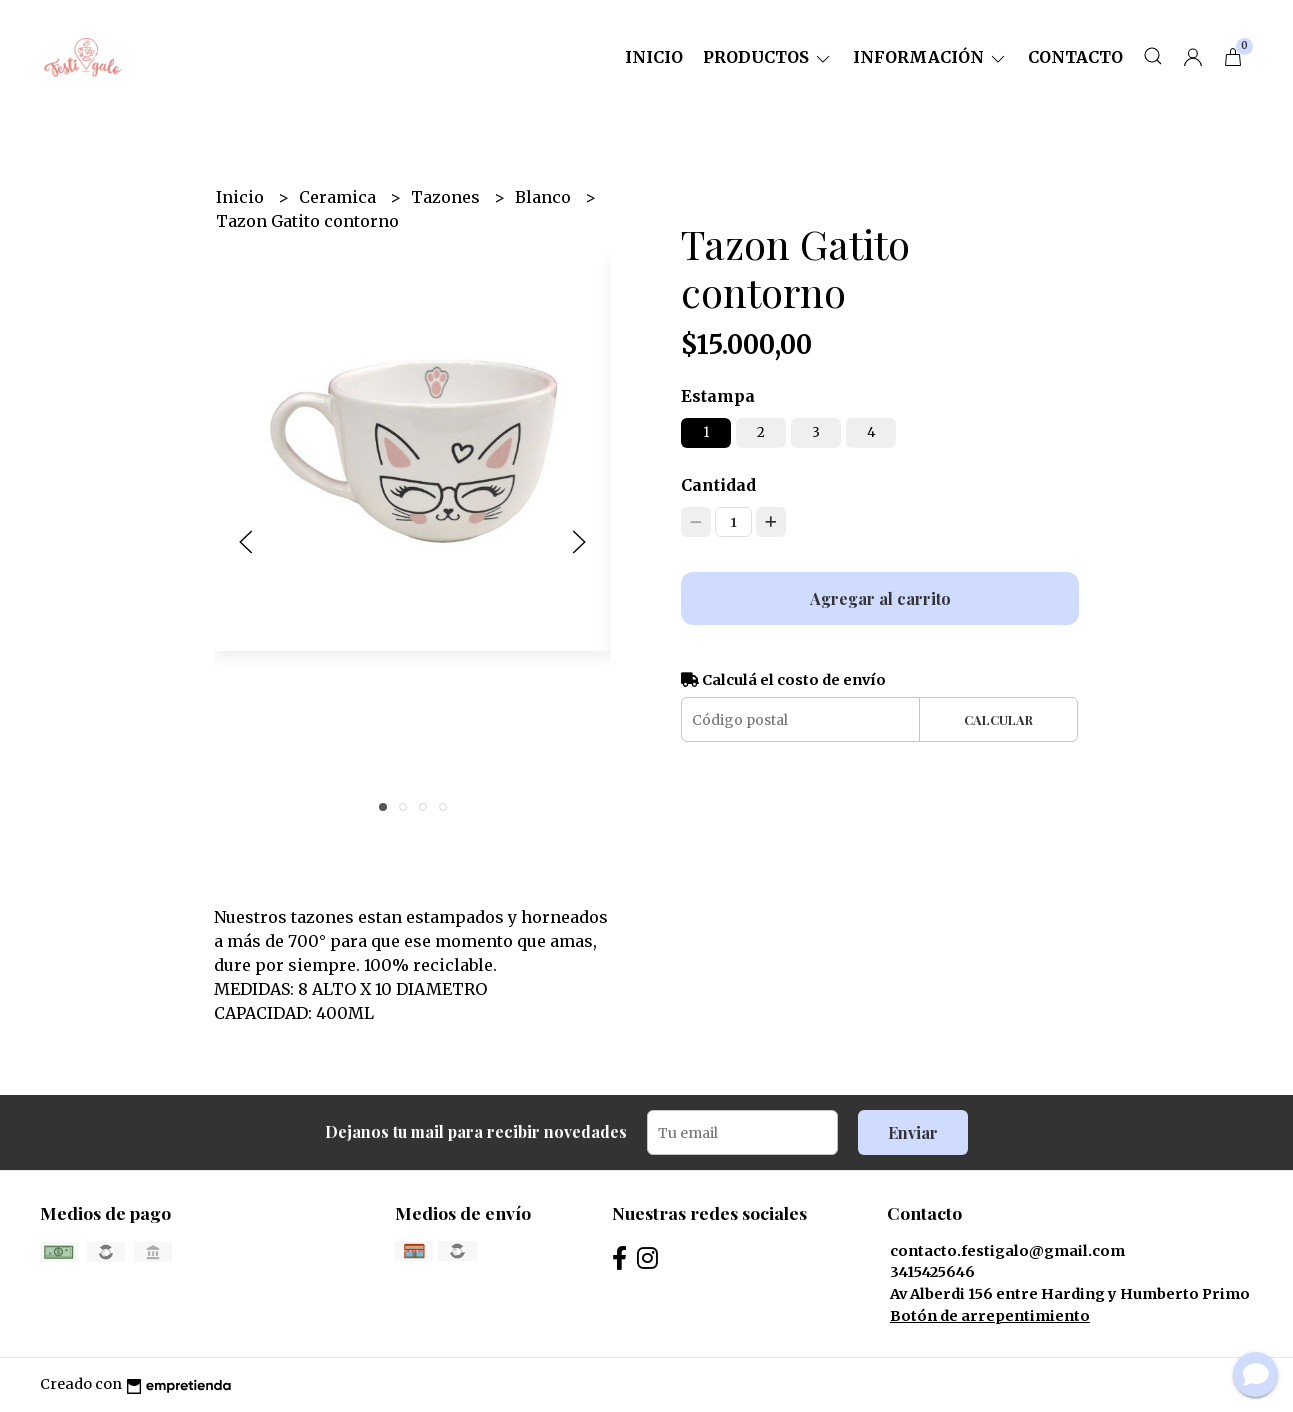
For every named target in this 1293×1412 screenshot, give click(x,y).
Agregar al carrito (880, 598)
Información (930, 57)
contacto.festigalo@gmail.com (1007, 1251)
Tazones (447, 197)
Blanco (545, 197)
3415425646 (932, 1272)
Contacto (1075, 57)
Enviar (913, 1132)
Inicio (654, 57)
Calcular (998, 719)
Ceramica (339, 197)
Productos (768, 57)
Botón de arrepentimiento (990, 1316)
